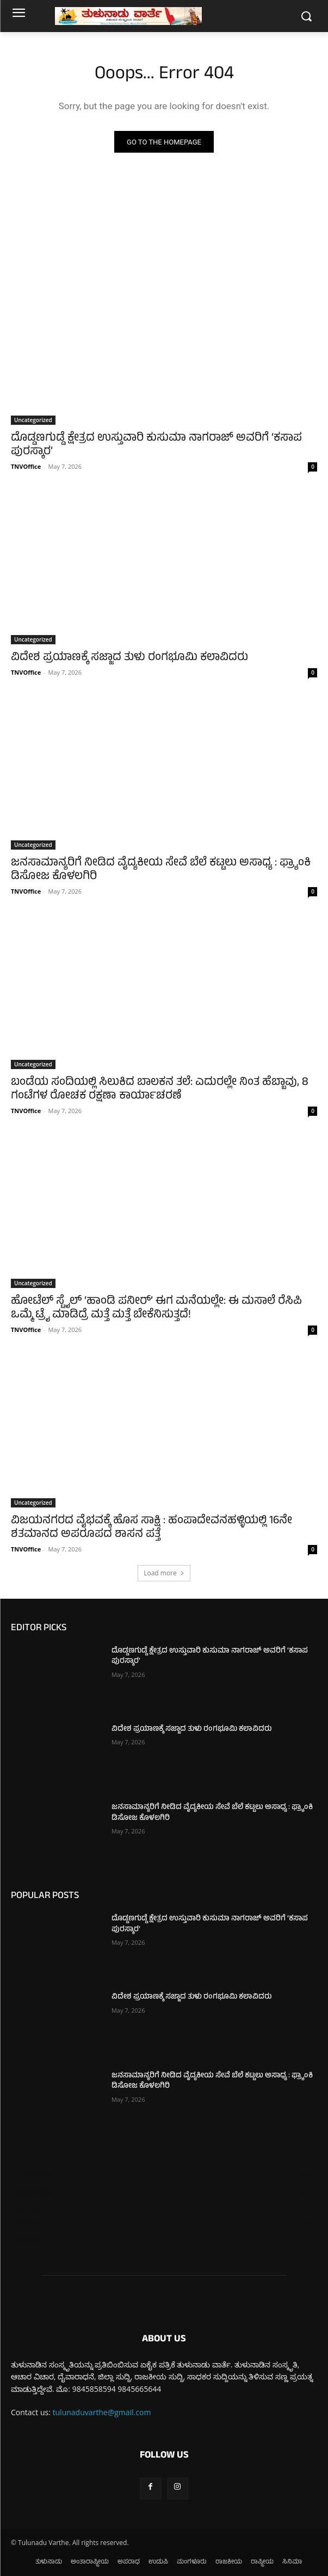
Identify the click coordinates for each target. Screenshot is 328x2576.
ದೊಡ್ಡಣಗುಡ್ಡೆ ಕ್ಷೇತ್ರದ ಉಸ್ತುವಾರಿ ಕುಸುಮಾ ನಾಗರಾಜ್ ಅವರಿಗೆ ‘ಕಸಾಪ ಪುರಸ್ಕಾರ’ (156, 445)
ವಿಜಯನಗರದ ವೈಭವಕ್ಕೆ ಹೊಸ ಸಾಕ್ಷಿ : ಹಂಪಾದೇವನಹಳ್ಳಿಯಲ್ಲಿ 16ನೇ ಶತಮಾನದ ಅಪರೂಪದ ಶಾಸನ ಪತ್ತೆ (151, 1528)
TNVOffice (26, 466)
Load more (164, 1573)
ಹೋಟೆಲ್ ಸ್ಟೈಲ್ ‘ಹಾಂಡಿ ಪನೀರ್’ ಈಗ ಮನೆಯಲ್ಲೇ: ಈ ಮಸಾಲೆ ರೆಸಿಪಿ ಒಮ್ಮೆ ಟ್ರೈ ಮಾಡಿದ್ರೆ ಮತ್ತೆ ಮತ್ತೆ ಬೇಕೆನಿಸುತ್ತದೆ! (156, 1308)
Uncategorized (33, 420)
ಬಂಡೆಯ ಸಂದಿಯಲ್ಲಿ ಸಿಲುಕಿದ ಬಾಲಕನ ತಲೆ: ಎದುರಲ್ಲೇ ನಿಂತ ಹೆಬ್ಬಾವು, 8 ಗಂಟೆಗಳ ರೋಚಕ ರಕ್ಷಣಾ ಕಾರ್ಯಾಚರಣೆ (159, 1089)
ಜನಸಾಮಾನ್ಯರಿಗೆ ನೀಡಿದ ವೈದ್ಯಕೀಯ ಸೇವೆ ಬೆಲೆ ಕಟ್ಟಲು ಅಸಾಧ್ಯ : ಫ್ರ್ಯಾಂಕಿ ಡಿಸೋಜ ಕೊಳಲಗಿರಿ (161, 870)
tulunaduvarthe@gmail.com (102, 2412)
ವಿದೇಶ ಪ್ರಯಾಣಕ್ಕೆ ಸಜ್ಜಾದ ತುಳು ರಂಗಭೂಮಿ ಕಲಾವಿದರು (129, 658)
